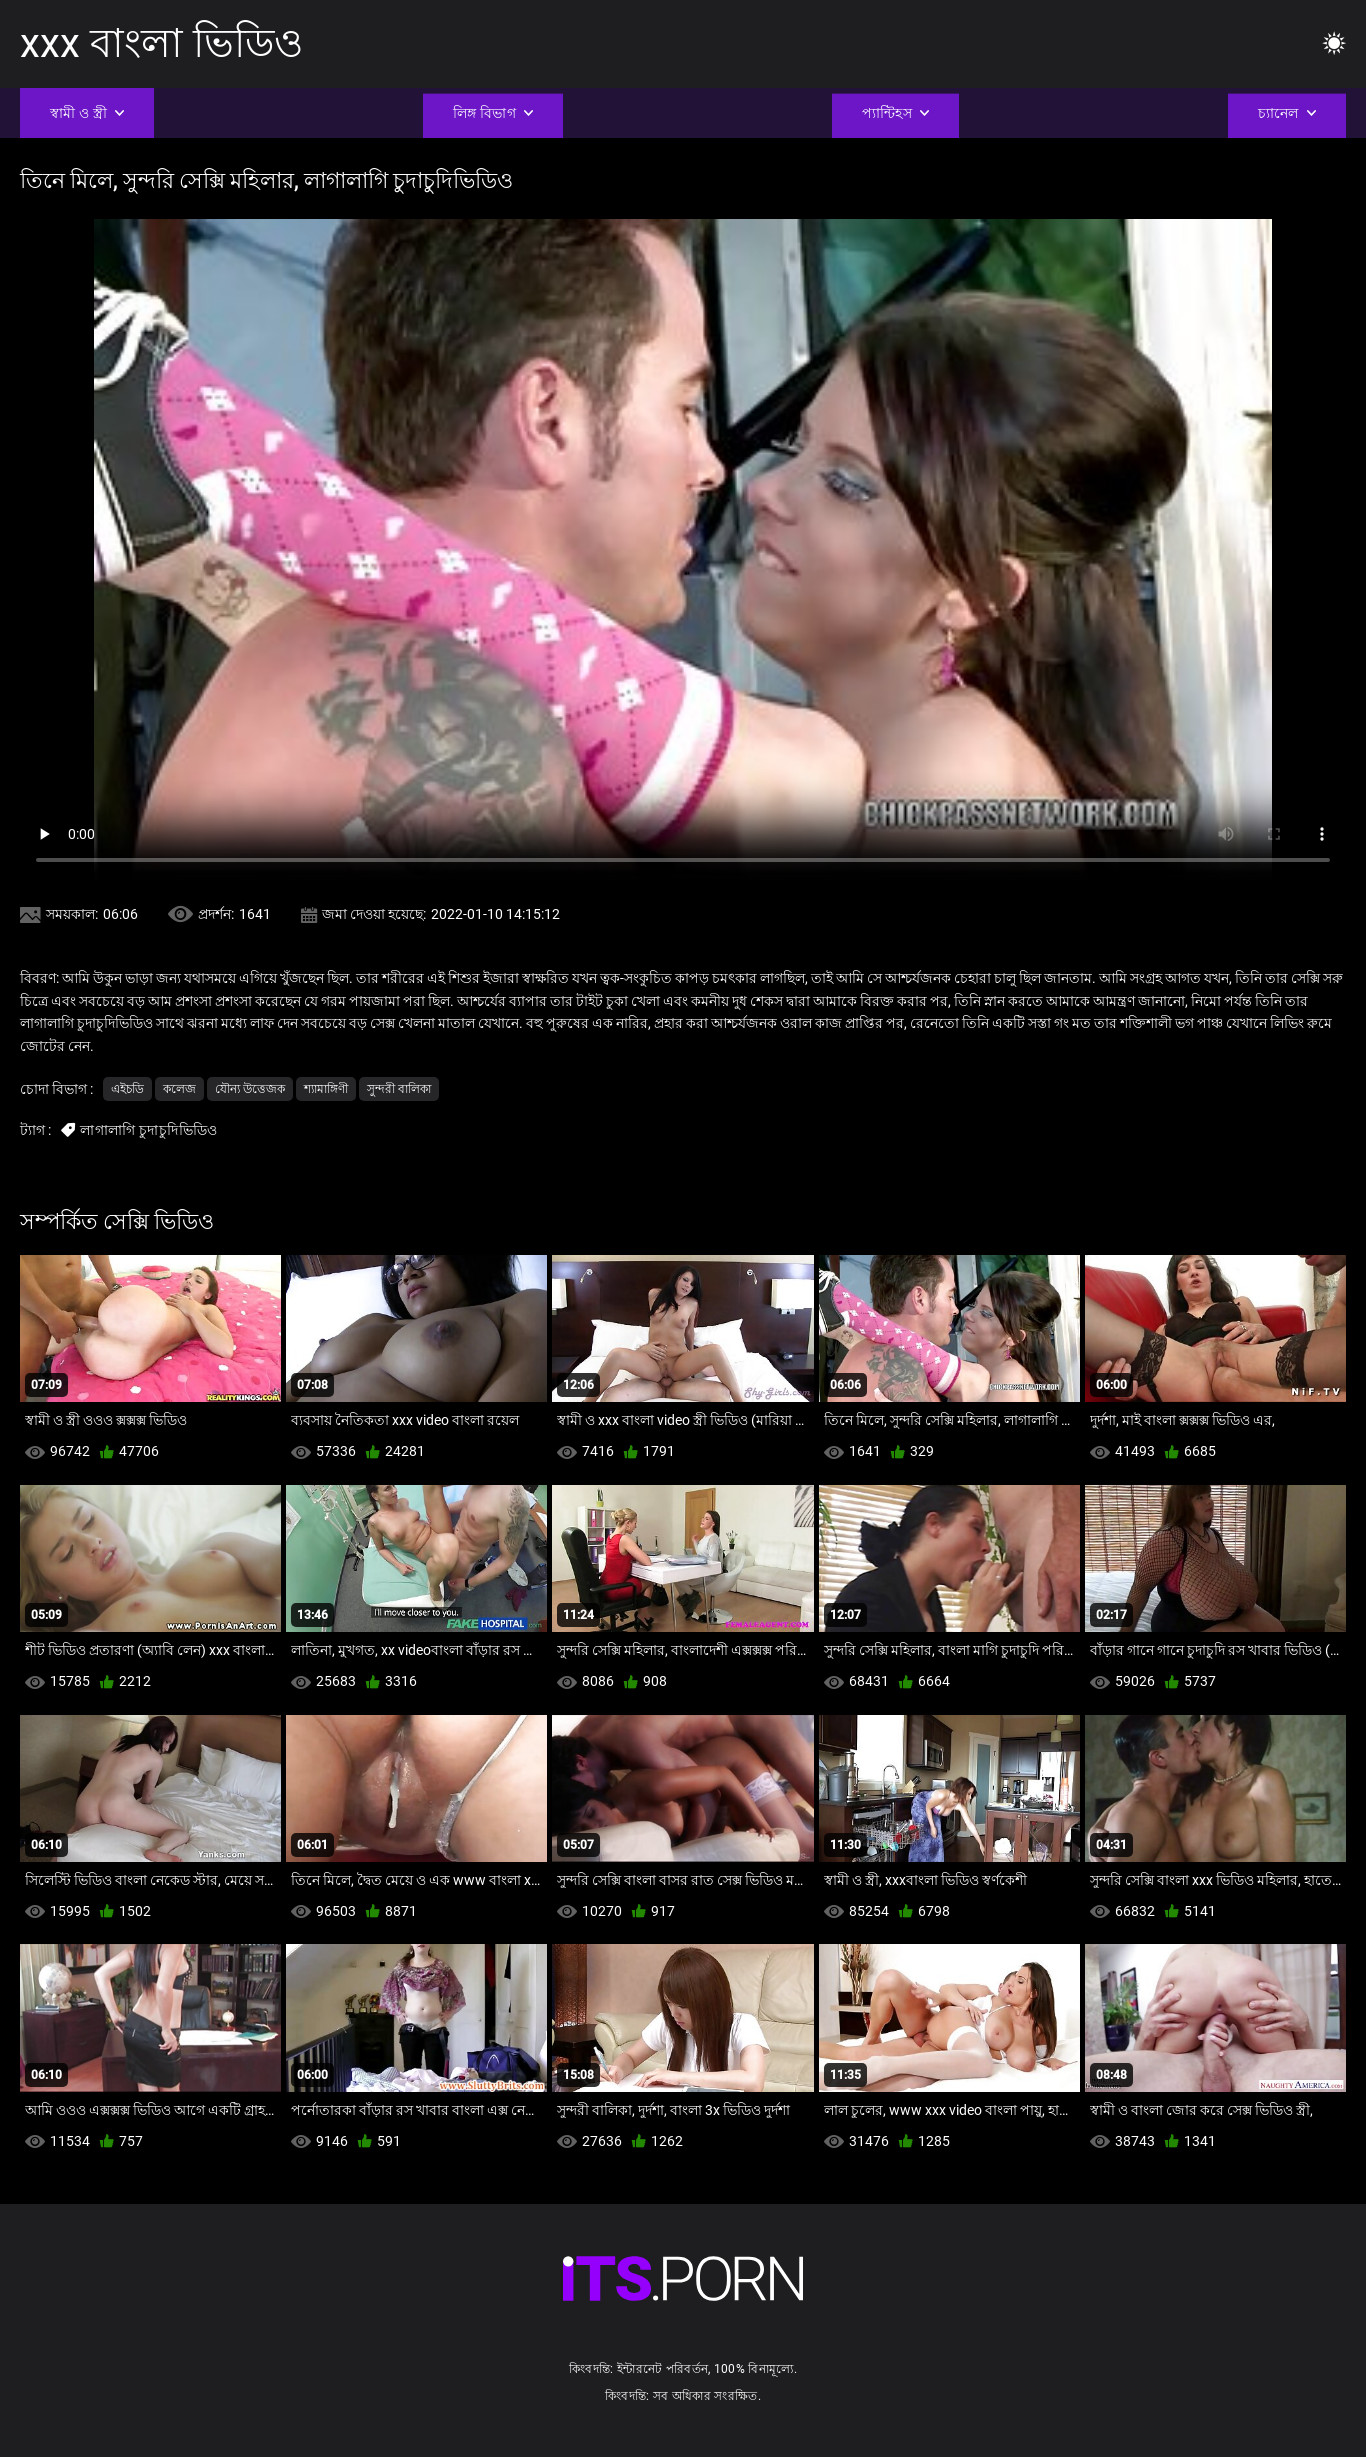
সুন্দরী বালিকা (399, 1089)
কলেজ (179, 1089)
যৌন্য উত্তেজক (250, 1089)
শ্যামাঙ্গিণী (326, 1089)
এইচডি (127, 1089)
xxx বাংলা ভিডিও (161, 43)
